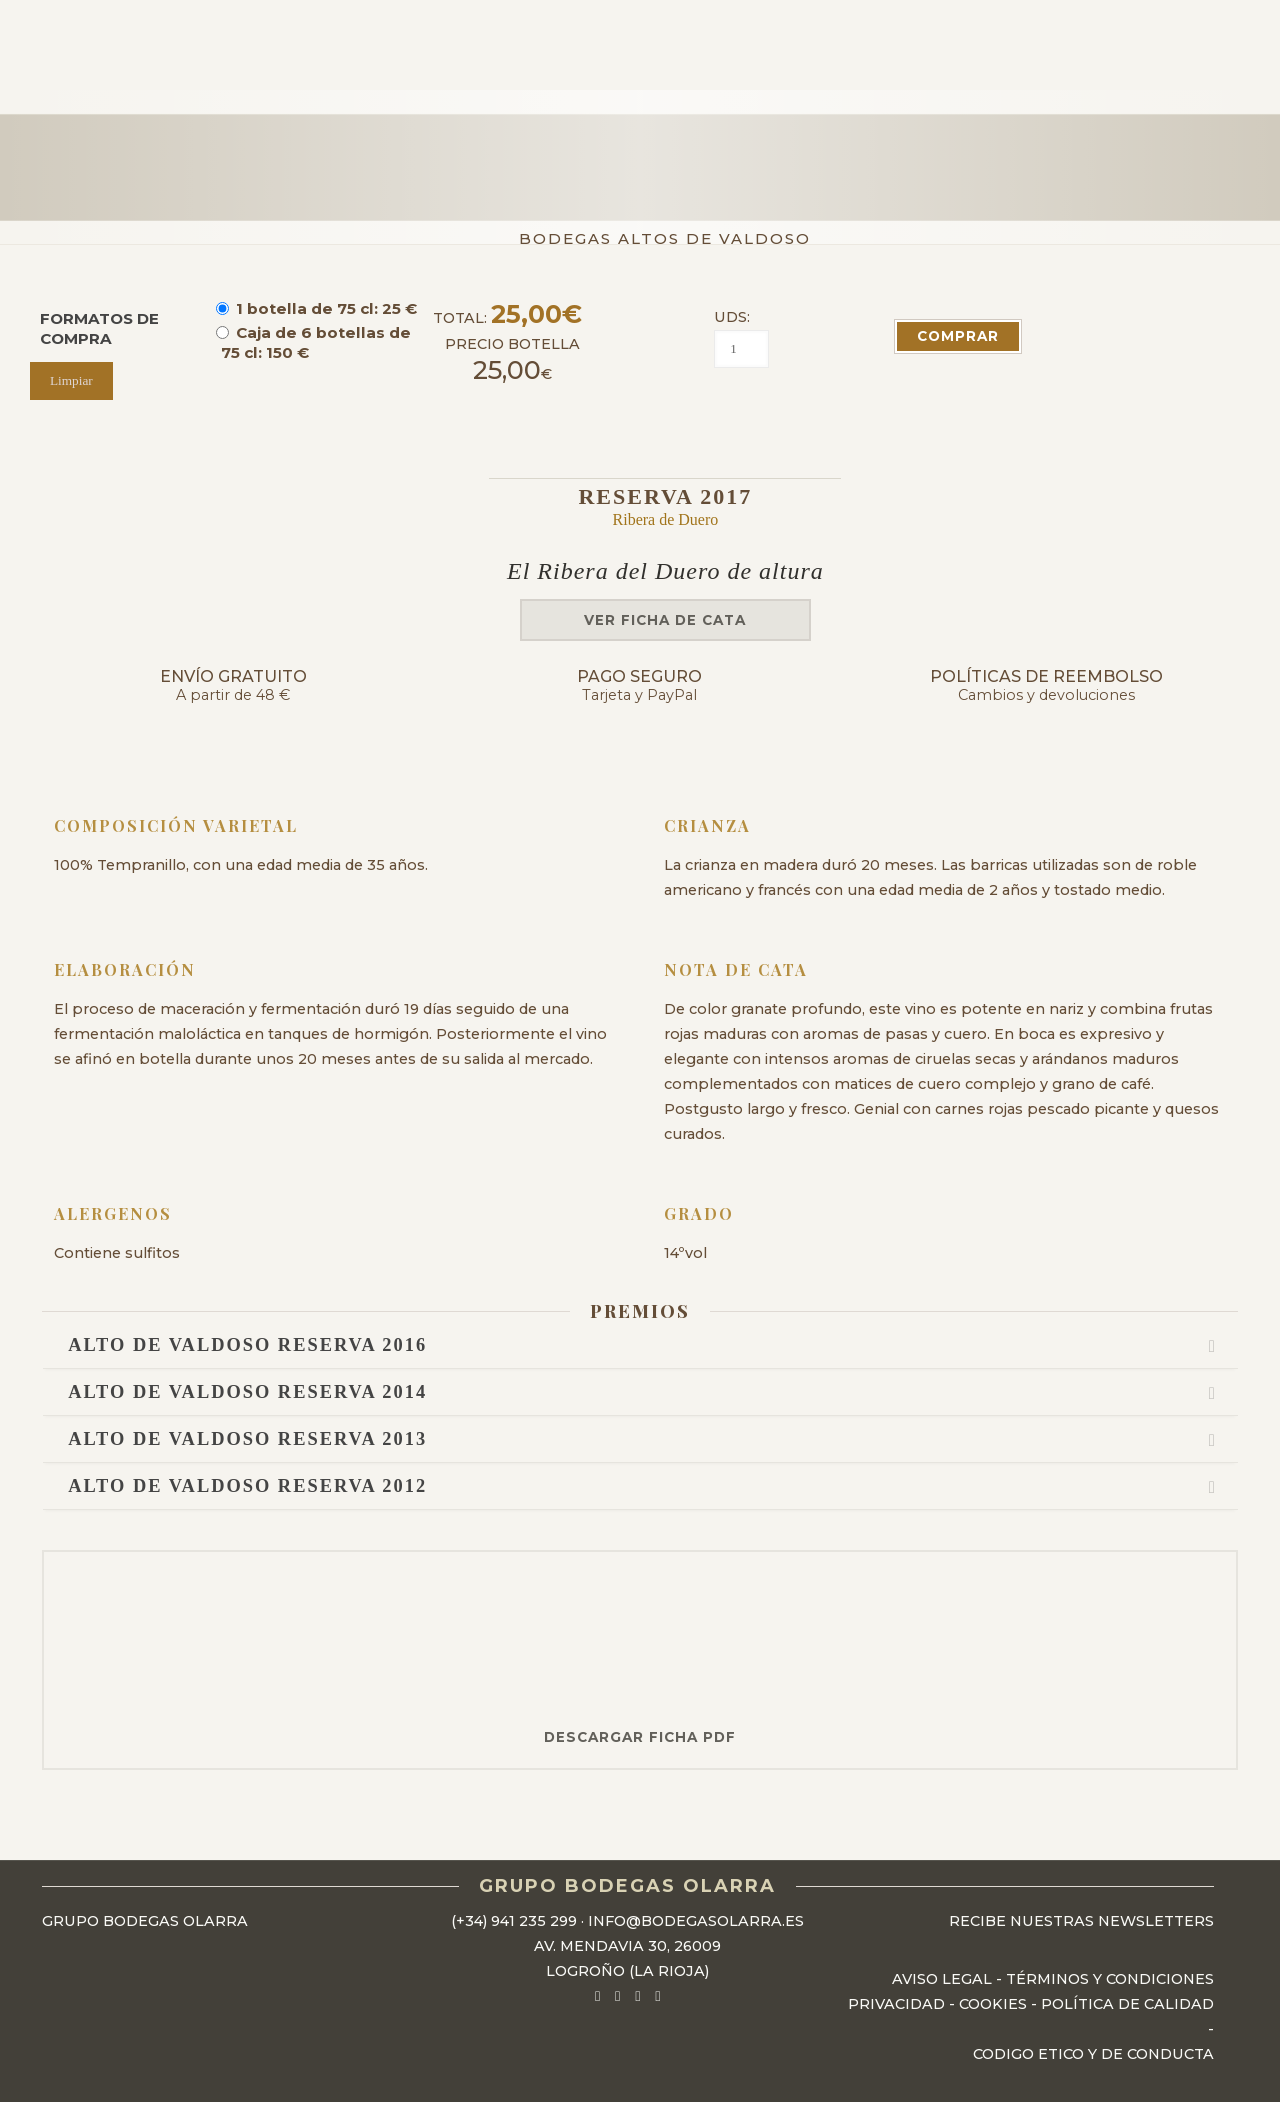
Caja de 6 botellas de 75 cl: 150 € (316, 342)
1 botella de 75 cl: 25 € (326, 308)
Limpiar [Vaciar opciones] (71, 380)
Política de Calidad (1127, 2004)
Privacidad (896, 2004)
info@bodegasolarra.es (696, 1921)
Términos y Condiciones (1110, 1979)
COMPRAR (958, 336)
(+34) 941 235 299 (514, 1921)
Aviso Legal (942, 1979)
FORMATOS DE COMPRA (99, 328)
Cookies (993, 2004)
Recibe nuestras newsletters (1081, 1921)
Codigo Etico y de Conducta (1093, 2054)
